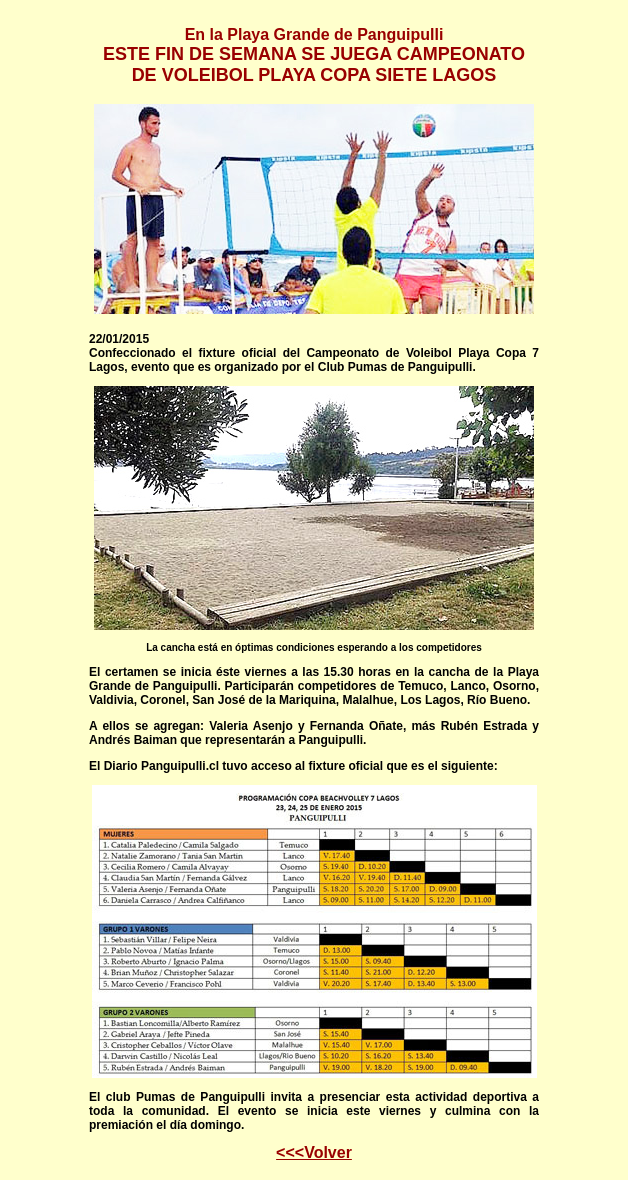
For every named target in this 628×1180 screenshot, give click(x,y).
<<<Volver (314, 1152)
